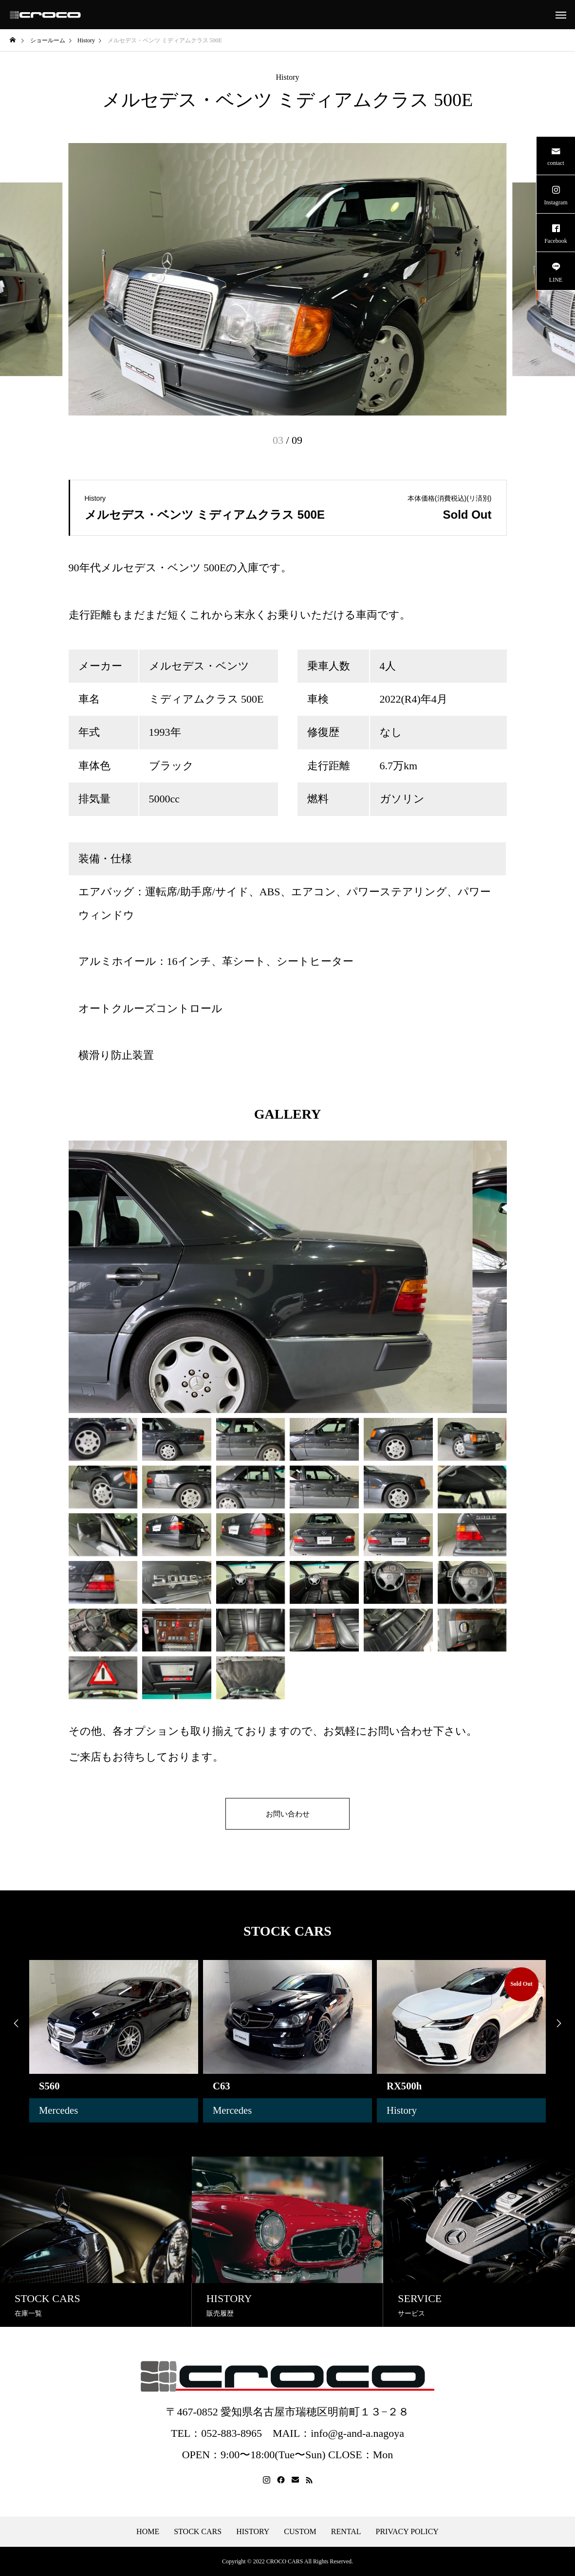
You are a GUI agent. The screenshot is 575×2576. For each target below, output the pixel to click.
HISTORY (252, 2532)
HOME (147, 2532)
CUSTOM (300, 2532)
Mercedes (60, 2110)
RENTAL (346, 2532)
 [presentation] (560, 2024)
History (287, 77)
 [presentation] (14, 2024)
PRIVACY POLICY (407, 2532)
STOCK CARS (198, 2532)
